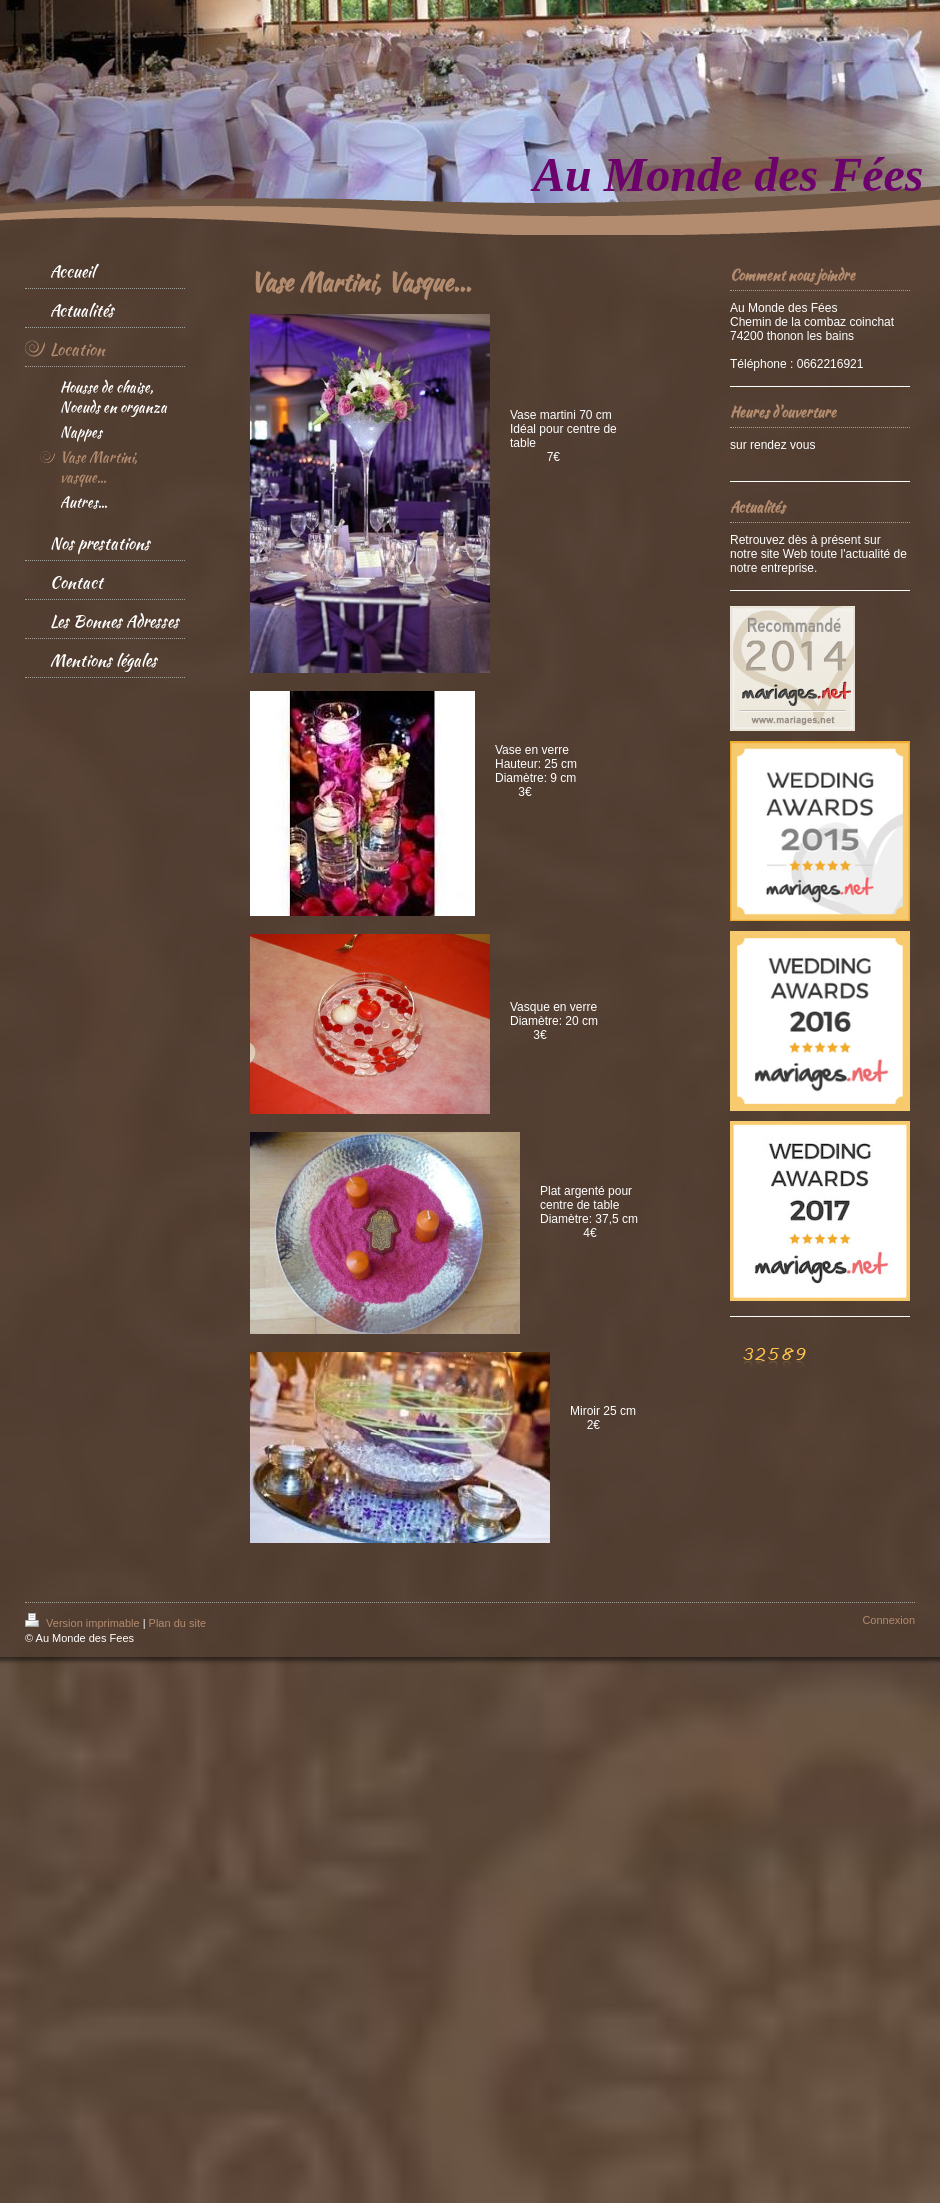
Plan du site (177, 1623)
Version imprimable (84, 1623)
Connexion (888, 1620)
